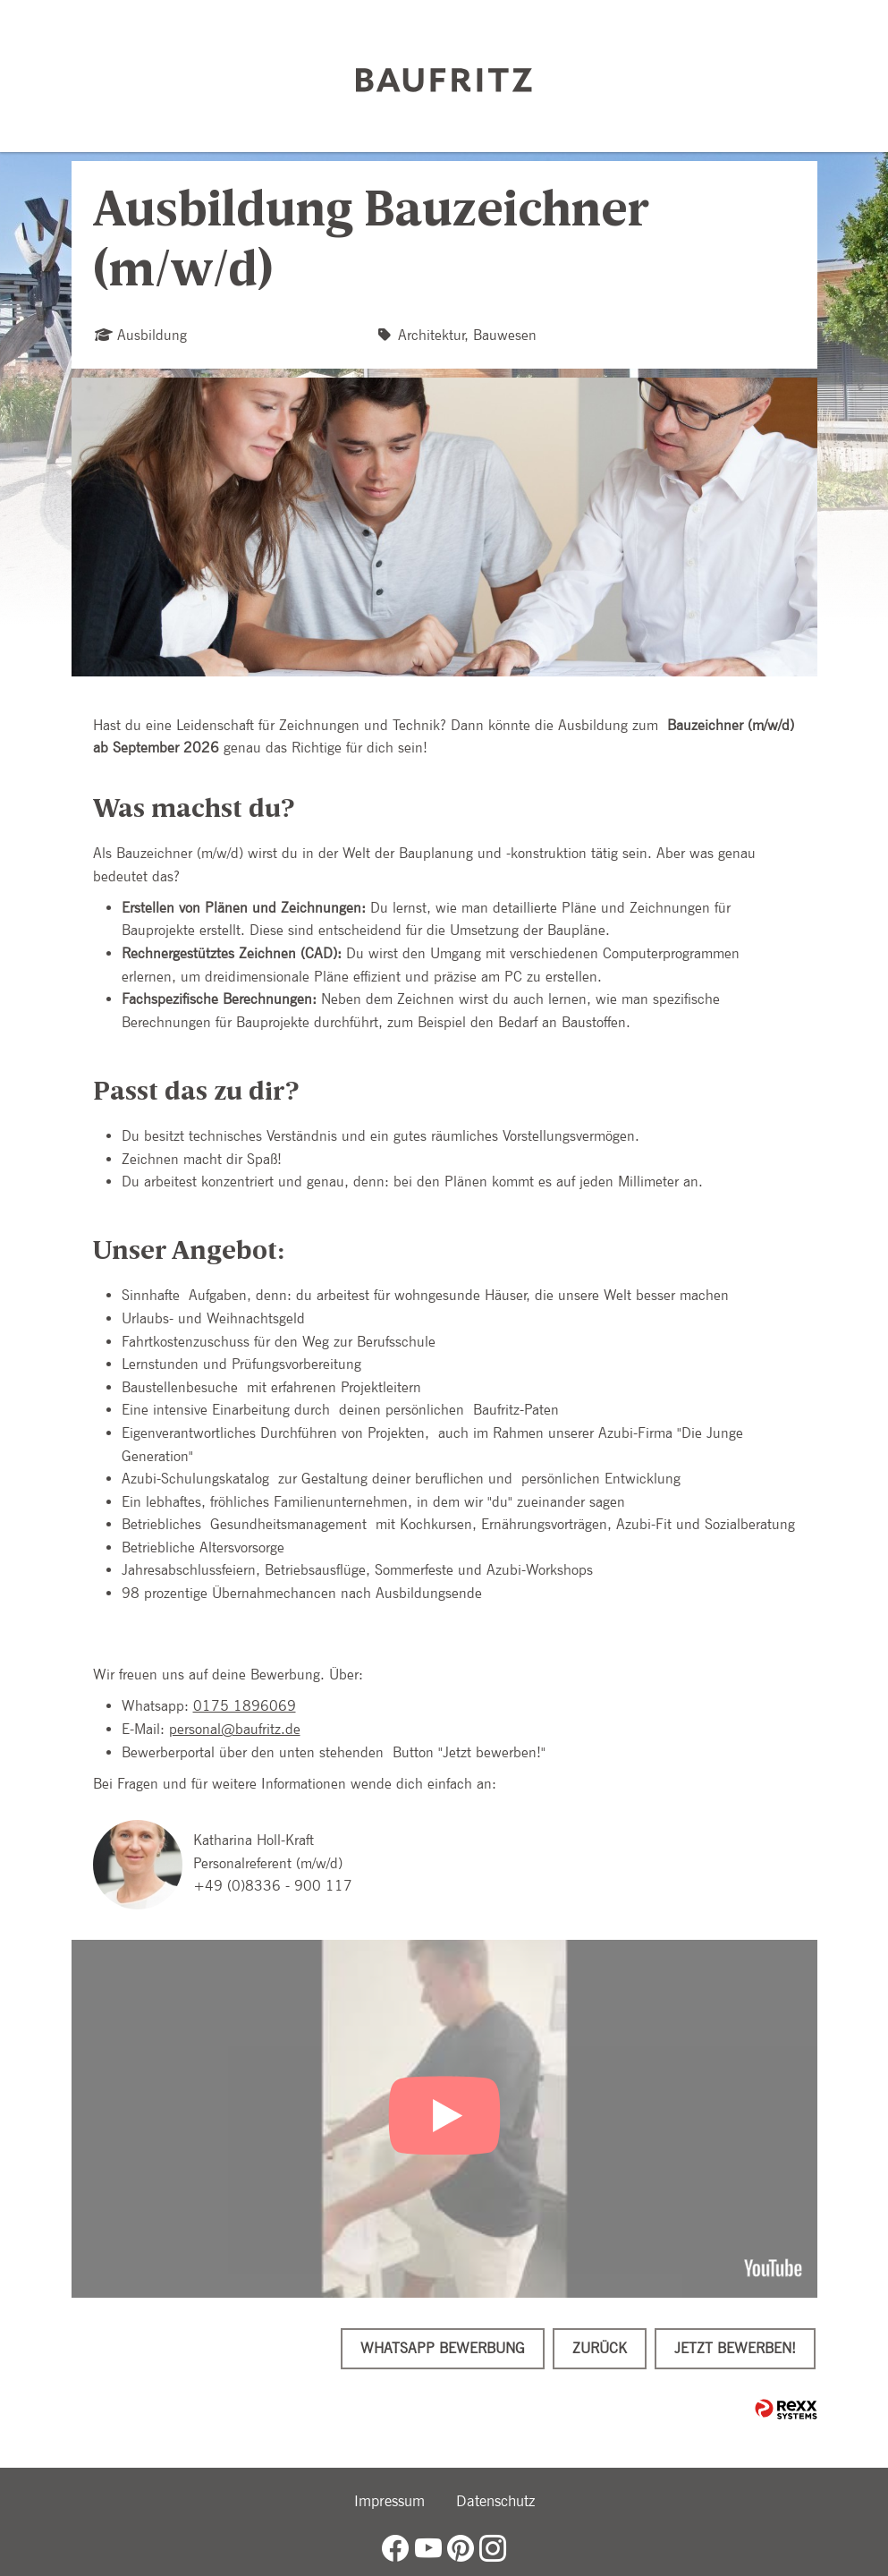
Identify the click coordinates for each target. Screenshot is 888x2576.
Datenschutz (495, 2501)
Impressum (389, 2501)
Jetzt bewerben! (735, 2348)
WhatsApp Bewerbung (442, 2348)
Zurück (599, 2348)
